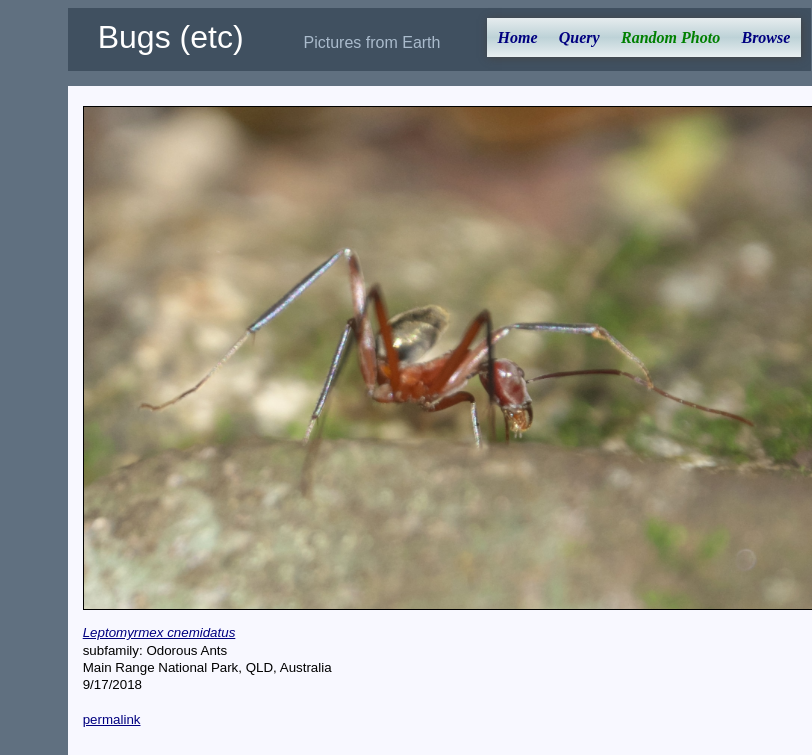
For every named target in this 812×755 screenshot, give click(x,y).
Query (579, 37)
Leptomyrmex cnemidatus (159, 632)
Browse (765, 37)
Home (518, 37)
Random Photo (670, 37)
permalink (112, 719)
